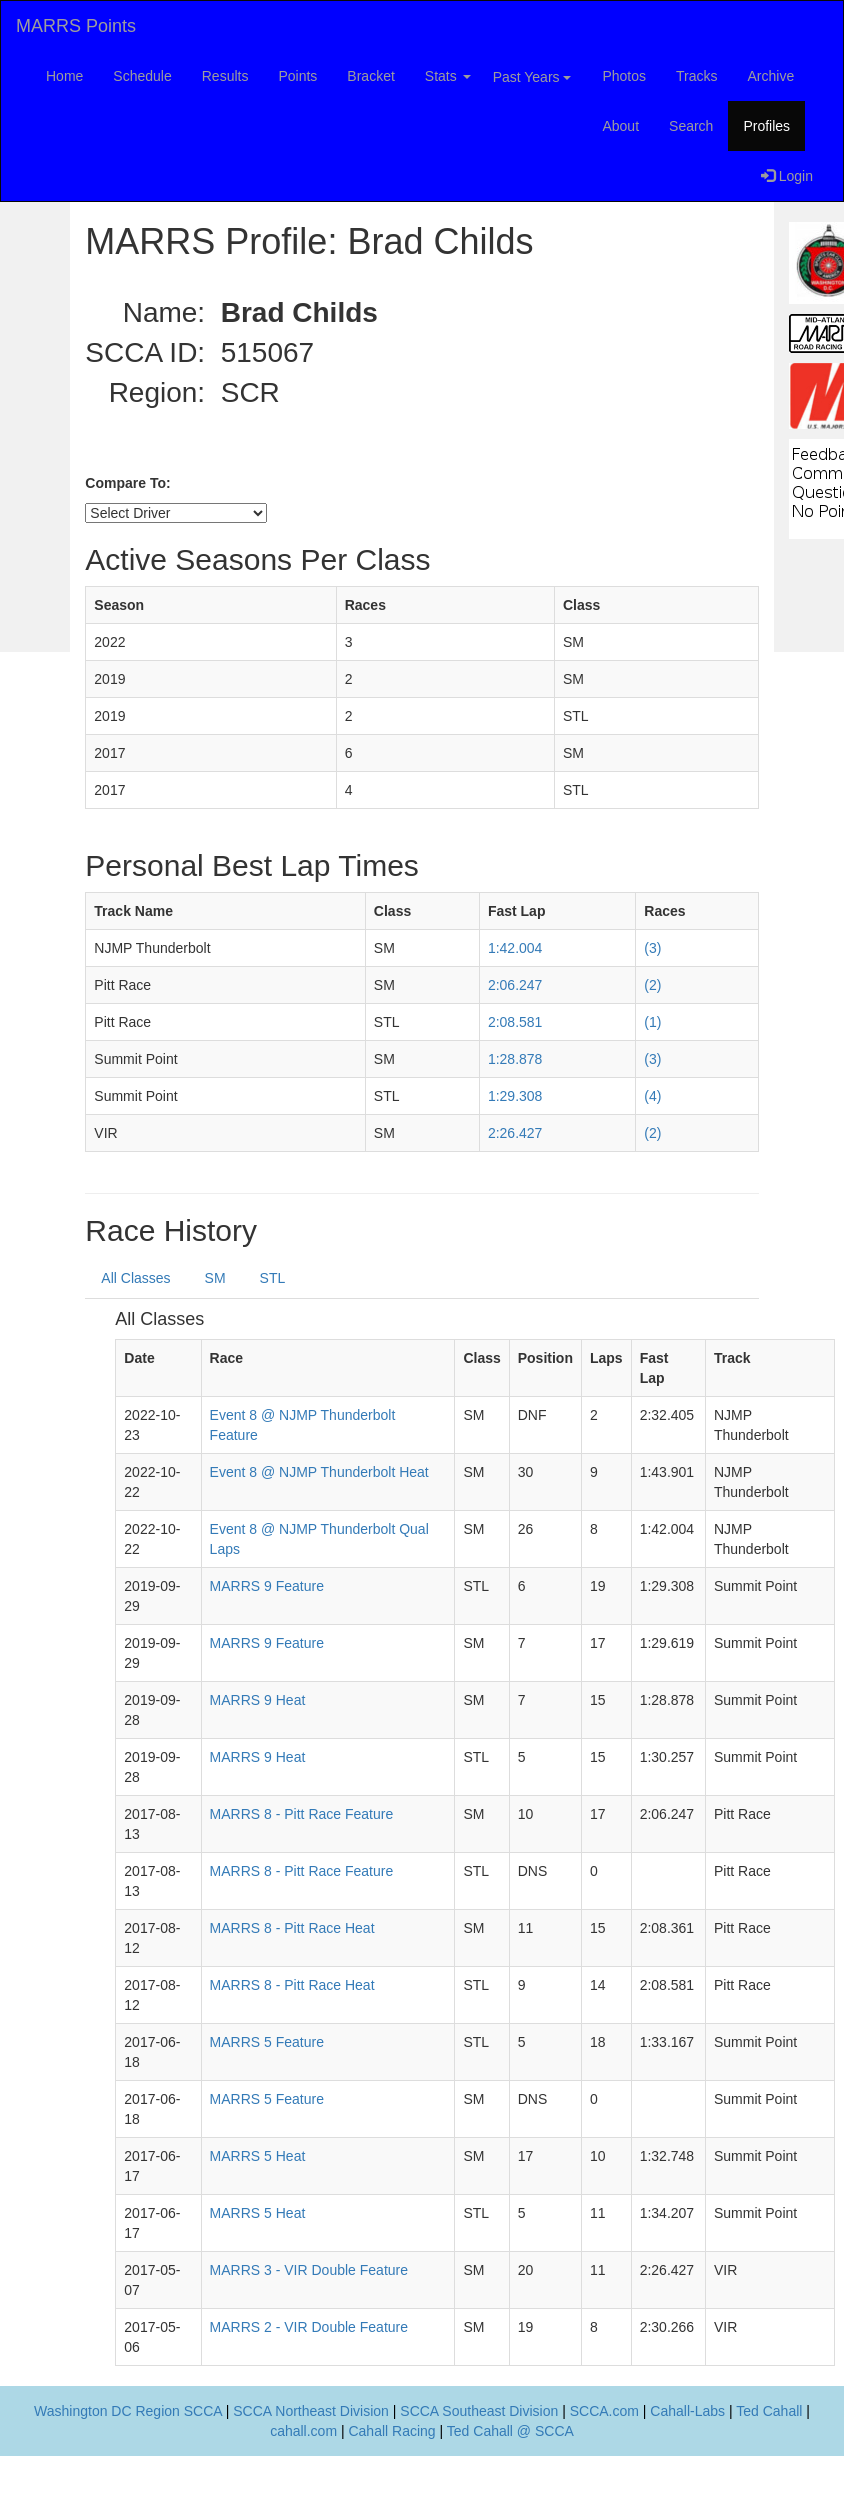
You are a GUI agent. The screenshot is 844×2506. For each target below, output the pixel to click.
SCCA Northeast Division (311, 2411)
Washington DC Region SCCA (128, 2411)
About (620, 126)
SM (215, 1278)
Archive (771, 76)
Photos (624, 76)
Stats (448, 76)
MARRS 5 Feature (267, 2042)
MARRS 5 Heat (258, 2156)
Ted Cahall (769, 2411)
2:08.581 (515, 1022)
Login (787, 176)
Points (297, 76)
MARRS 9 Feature (267, 1586)
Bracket (370, 76)
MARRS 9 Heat (258, 1700)
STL (273, 1278)
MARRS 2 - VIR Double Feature (309, 2327)
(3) (652, 948)
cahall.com (303, 2431)
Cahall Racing (391, 2431)
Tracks (696, 76)
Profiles (766, 126)
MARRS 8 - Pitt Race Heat (292, 1928)
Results (225, 76)
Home (64, 76)
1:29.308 (515, 1096)
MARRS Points (76, 26)
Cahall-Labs (687, 2411)
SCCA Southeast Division (479, 2411)
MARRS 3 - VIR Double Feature (309, 2270)
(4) (652, 1096)
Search (691, 126)
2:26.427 (515, 1133)
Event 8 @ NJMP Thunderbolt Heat (319, 1472)
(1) (652, 1022)
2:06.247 (515, 985)
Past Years (532, 77)
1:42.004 (515, 948)
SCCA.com (604, 2411)
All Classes (135, 1278)
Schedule (142, 76)
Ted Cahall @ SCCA (510, 2431)
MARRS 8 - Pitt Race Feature (302, 1814)
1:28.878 (515, 1059)
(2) (652, 985)
